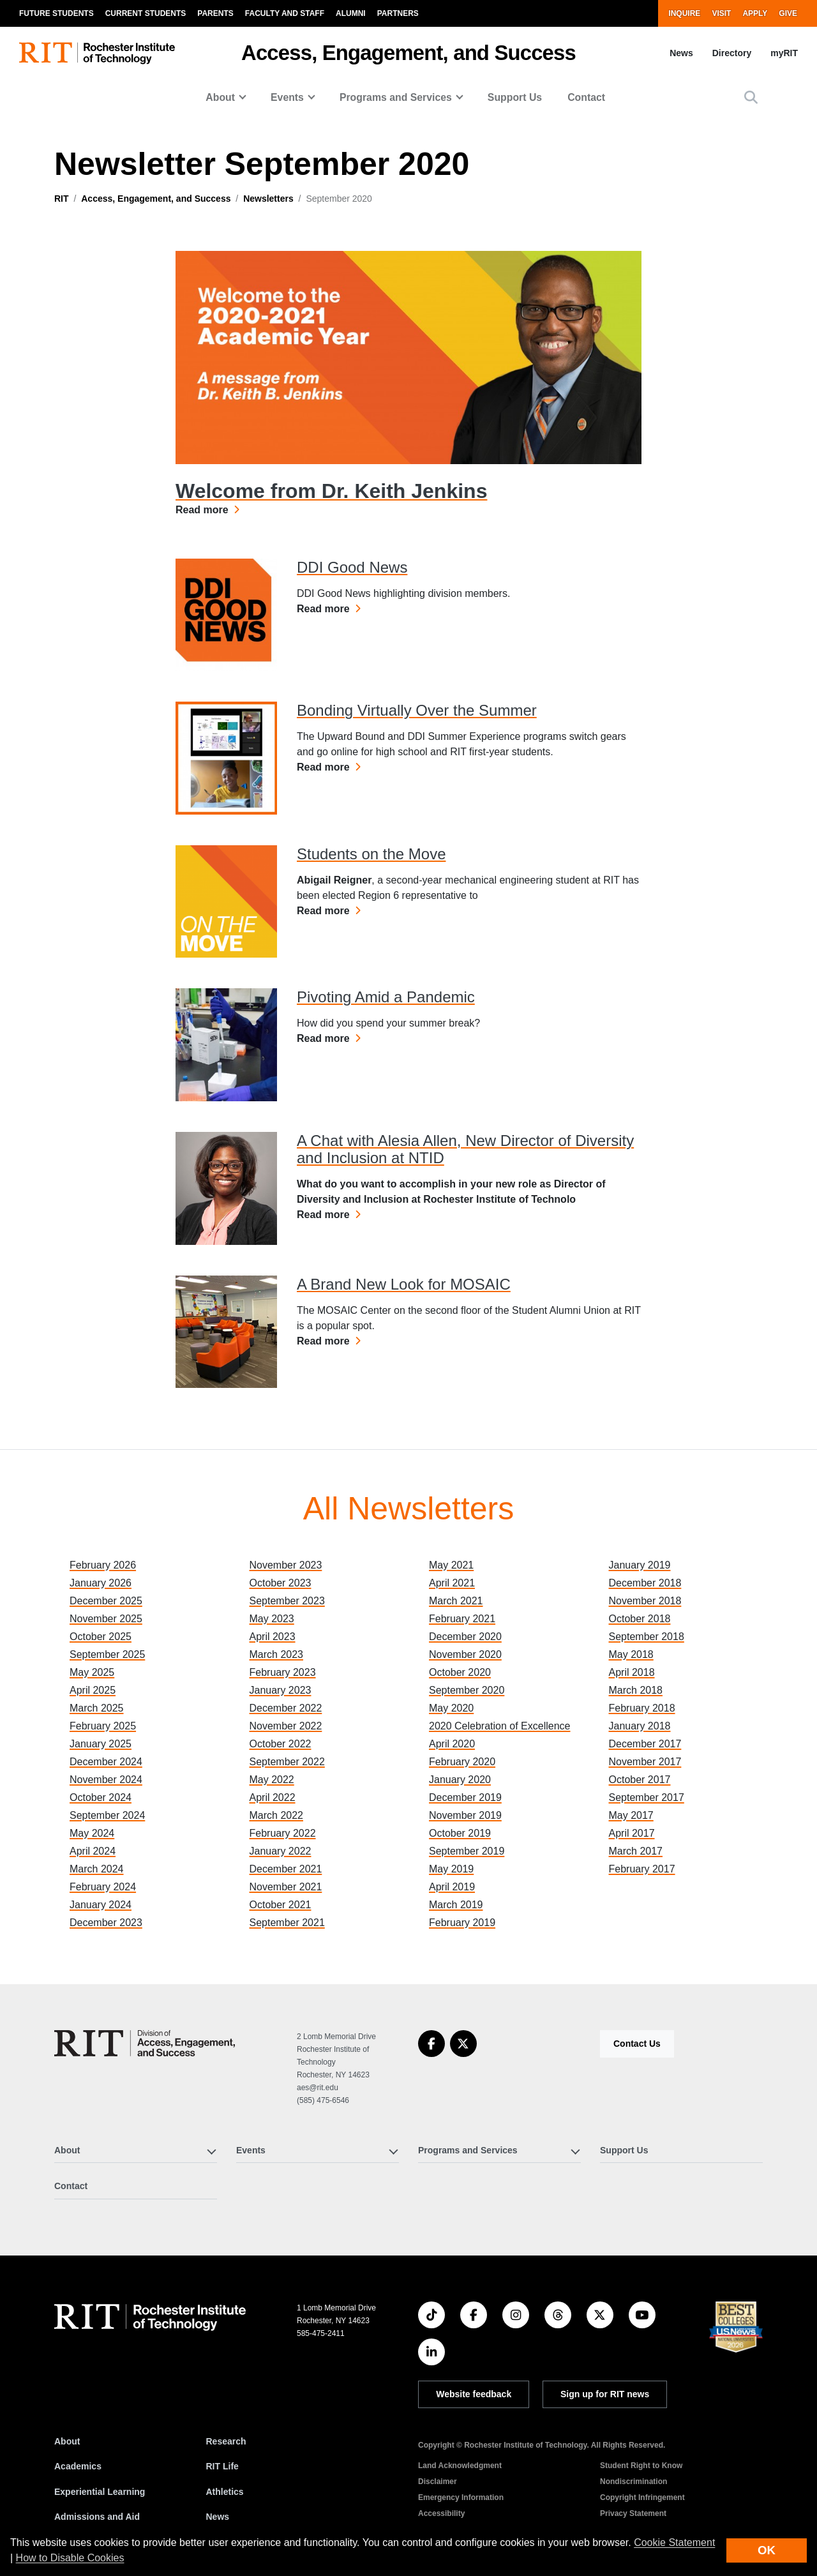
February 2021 (462, 1618)
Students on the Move (371, 853)
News (681, 53)
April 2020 (452, 1743)
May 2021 (451, 1565)
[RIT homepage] (97, 53)
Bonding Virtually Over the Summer (417, 710)
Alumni (351, 13)
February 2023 (283, 1672)
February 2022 (283, 1833)
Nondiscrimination (633, 2481)
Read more (207, 508)
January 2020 (460, 1779)
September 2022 (287, 1761)
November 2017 (645, 1761)
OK (767, 2550)
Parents (215, 13)
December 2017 (645, 1743)
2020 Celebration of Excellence (499, 1726)
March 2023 (277, 1654)
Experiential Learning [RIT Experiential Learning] (99, 2492)
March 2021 (456, 1600)
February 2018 (642, 1708)
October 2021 (280, 1904)
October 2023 (280, 1583)
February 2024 (103, 1886)
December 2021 (286, 1869)
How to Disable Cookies (70, 2557)
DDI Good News (352, 567)
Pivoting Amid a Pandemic (386, 997)
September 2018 (646, 1636)
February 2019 (462, 1922)
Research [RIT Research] (226, 2441)
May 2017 (631, 1815)
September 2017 (646, 1797)
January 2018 (640, 1726)
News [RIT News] (218, 2517)
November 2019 (465, 1815)
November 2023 (286, 1565)
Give (788, 13)
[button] (751, 97)
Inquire (684, 13)
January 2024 (100, 1904)
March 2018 (636, 1690)
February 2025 (103, 1726)
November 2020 (465, 1654)
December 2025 (106, 1600)
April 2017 (632, 1833)
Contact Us (637, 2043)
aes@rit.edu (317, 2087)
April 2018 (632, 1672)
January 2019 (640, 1565)
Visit (721, 13)
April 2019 (452, 1886)
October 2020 (460, 1672)
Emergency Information (461, 2497)
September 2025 (107, 1654)
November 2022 (286, 1726)
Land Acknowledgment (460, 2465)
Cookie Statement (674, 2542)
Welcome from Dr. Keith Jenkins (331, 490)
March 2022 (277, 1815)
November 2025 (106, 1618)
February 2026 (103, 1565)
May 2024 (92, 1833)
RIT (61, 198)
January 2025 (100, 1743)
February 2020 (462, 1761)
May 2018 (631, 1654)
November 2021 (286, 1886)
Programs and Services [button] (396, 97)
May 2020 (451, 1708)
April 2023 (273, 1636)
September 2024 (107, 1815)
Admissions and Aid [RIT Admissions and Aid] (97, 2517)
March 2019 (456, 1904)
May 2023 (272, 1618)
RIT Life (222, 2466)
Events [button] (287, 97)
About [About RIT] (67, 2441)
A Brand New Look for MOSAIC (404, 1284)
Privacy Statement (633, 2513)
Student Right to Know (641, 2465)
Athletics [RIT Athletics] (225, 2492)
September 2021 (287, 1922)
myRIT (784, 53)
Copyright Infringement (642, 2497)
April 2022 (273, 1797)
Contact (586, 97)
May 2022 (272, 1779)
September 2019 (466, 1851)
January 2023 (280, 1690)
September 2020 (466, 1690)
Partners (398, 13)
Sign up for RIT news (604, 2394)
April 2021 (452, 1583)
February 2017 (642, 1869)
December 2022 (286, 1708)
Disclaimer (437, 2481)
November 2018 (645, 1600)
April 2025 (93, 1690)
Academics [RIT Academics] (77, 2466)
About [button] (220, 97)
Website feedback (473, 2394)
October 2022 (280, 1743)
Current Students (145, 13)
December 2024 (106, 1761)
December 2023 (106, 1922)
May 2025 (92, 1672)
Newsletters (268, 198)
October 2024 (100, 1797)
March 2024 (97, 1869)
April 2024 (93, 1851)
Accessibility (441, 2513)
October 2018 (640, 1618)
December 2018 (645, 1583)
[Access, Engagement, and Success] (144, 2043)
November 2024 (106, 1779)
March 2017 (636, 1851)
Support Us (515, 97)
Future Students (56, 13)
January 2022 (280, 1851)
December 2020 (465, 1636)
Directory (731, 53)
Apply (754, 13)
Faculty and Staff (284, 13)
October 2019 (460, 1833)
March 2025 (97, 1708)
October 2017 (640, 1779)
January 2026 (100, 1583)
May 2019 (451, 1869)
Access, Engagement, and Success (408, 52)
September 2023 (287, 1600)
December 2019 (465, 1797)
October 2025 (100, 1636)
